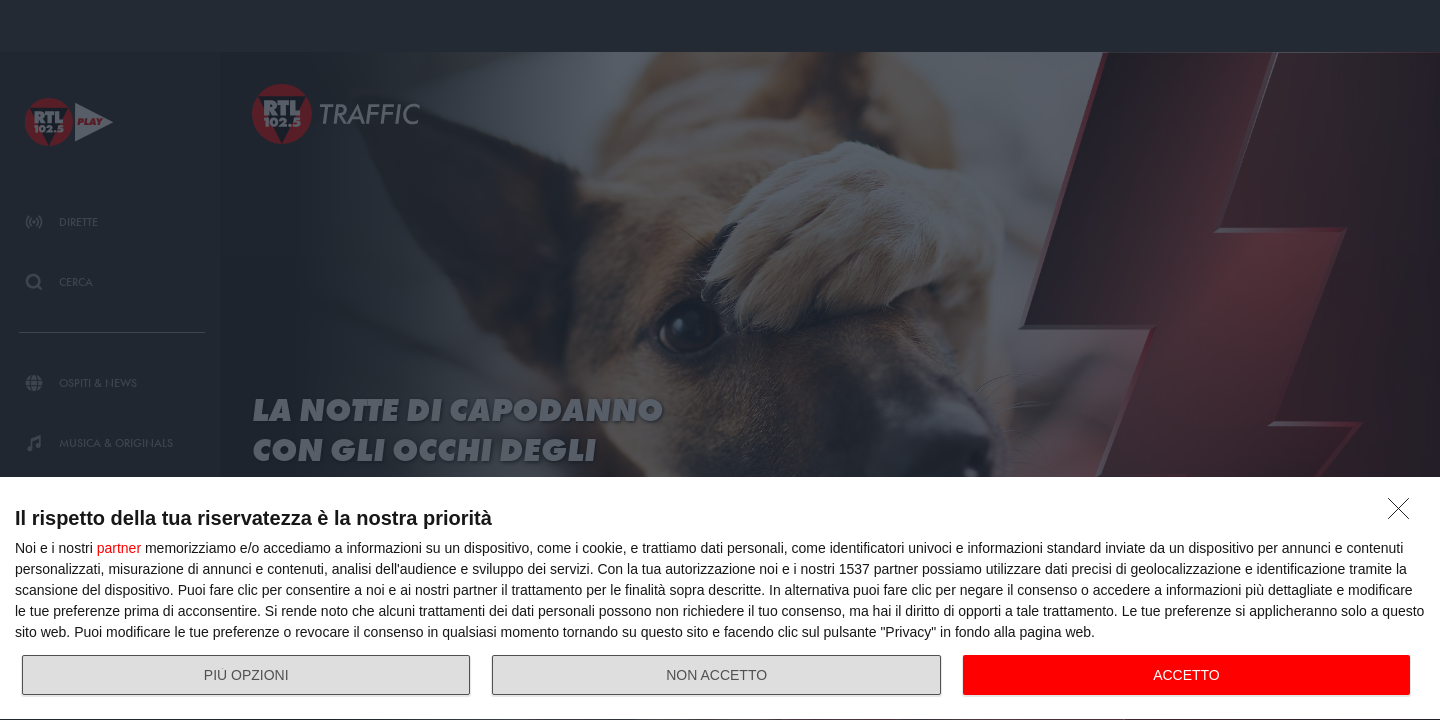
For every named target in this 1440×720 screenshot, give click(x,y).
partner (119, 548)
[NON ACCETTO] (1404, 514)
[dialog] (720, 599)
